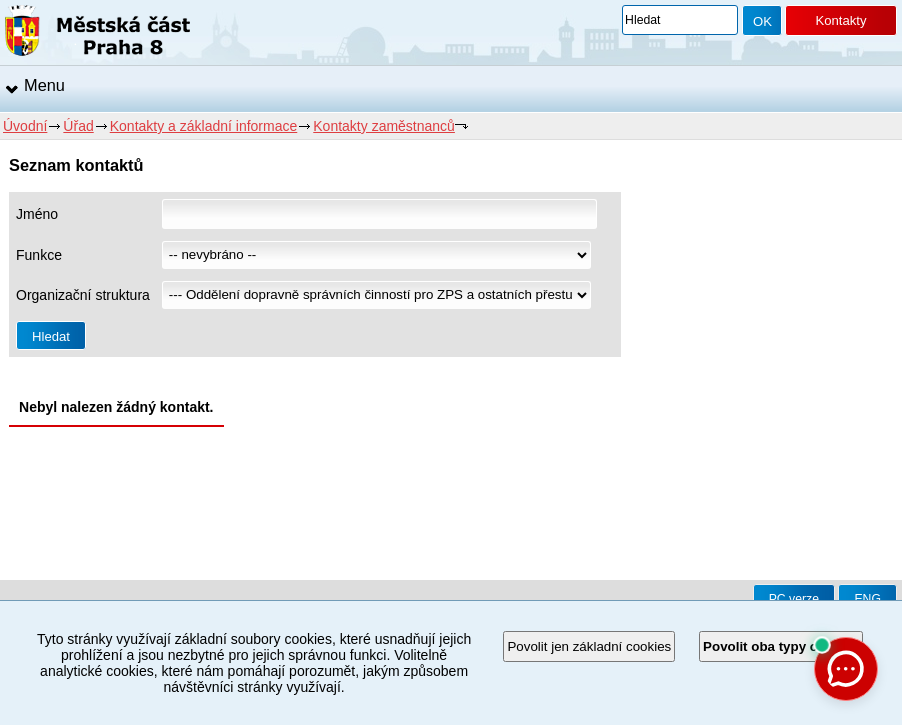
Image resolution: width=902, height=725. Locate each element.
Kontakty (840, 20)
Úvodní (25, 126)
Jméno (37, 214)
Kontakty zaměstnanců (384, 126)
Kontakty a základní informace (204, 126)
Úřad (78, 126)
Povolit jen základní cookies (589, 646)
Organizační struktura (83, 295)
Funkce (39, 255)
